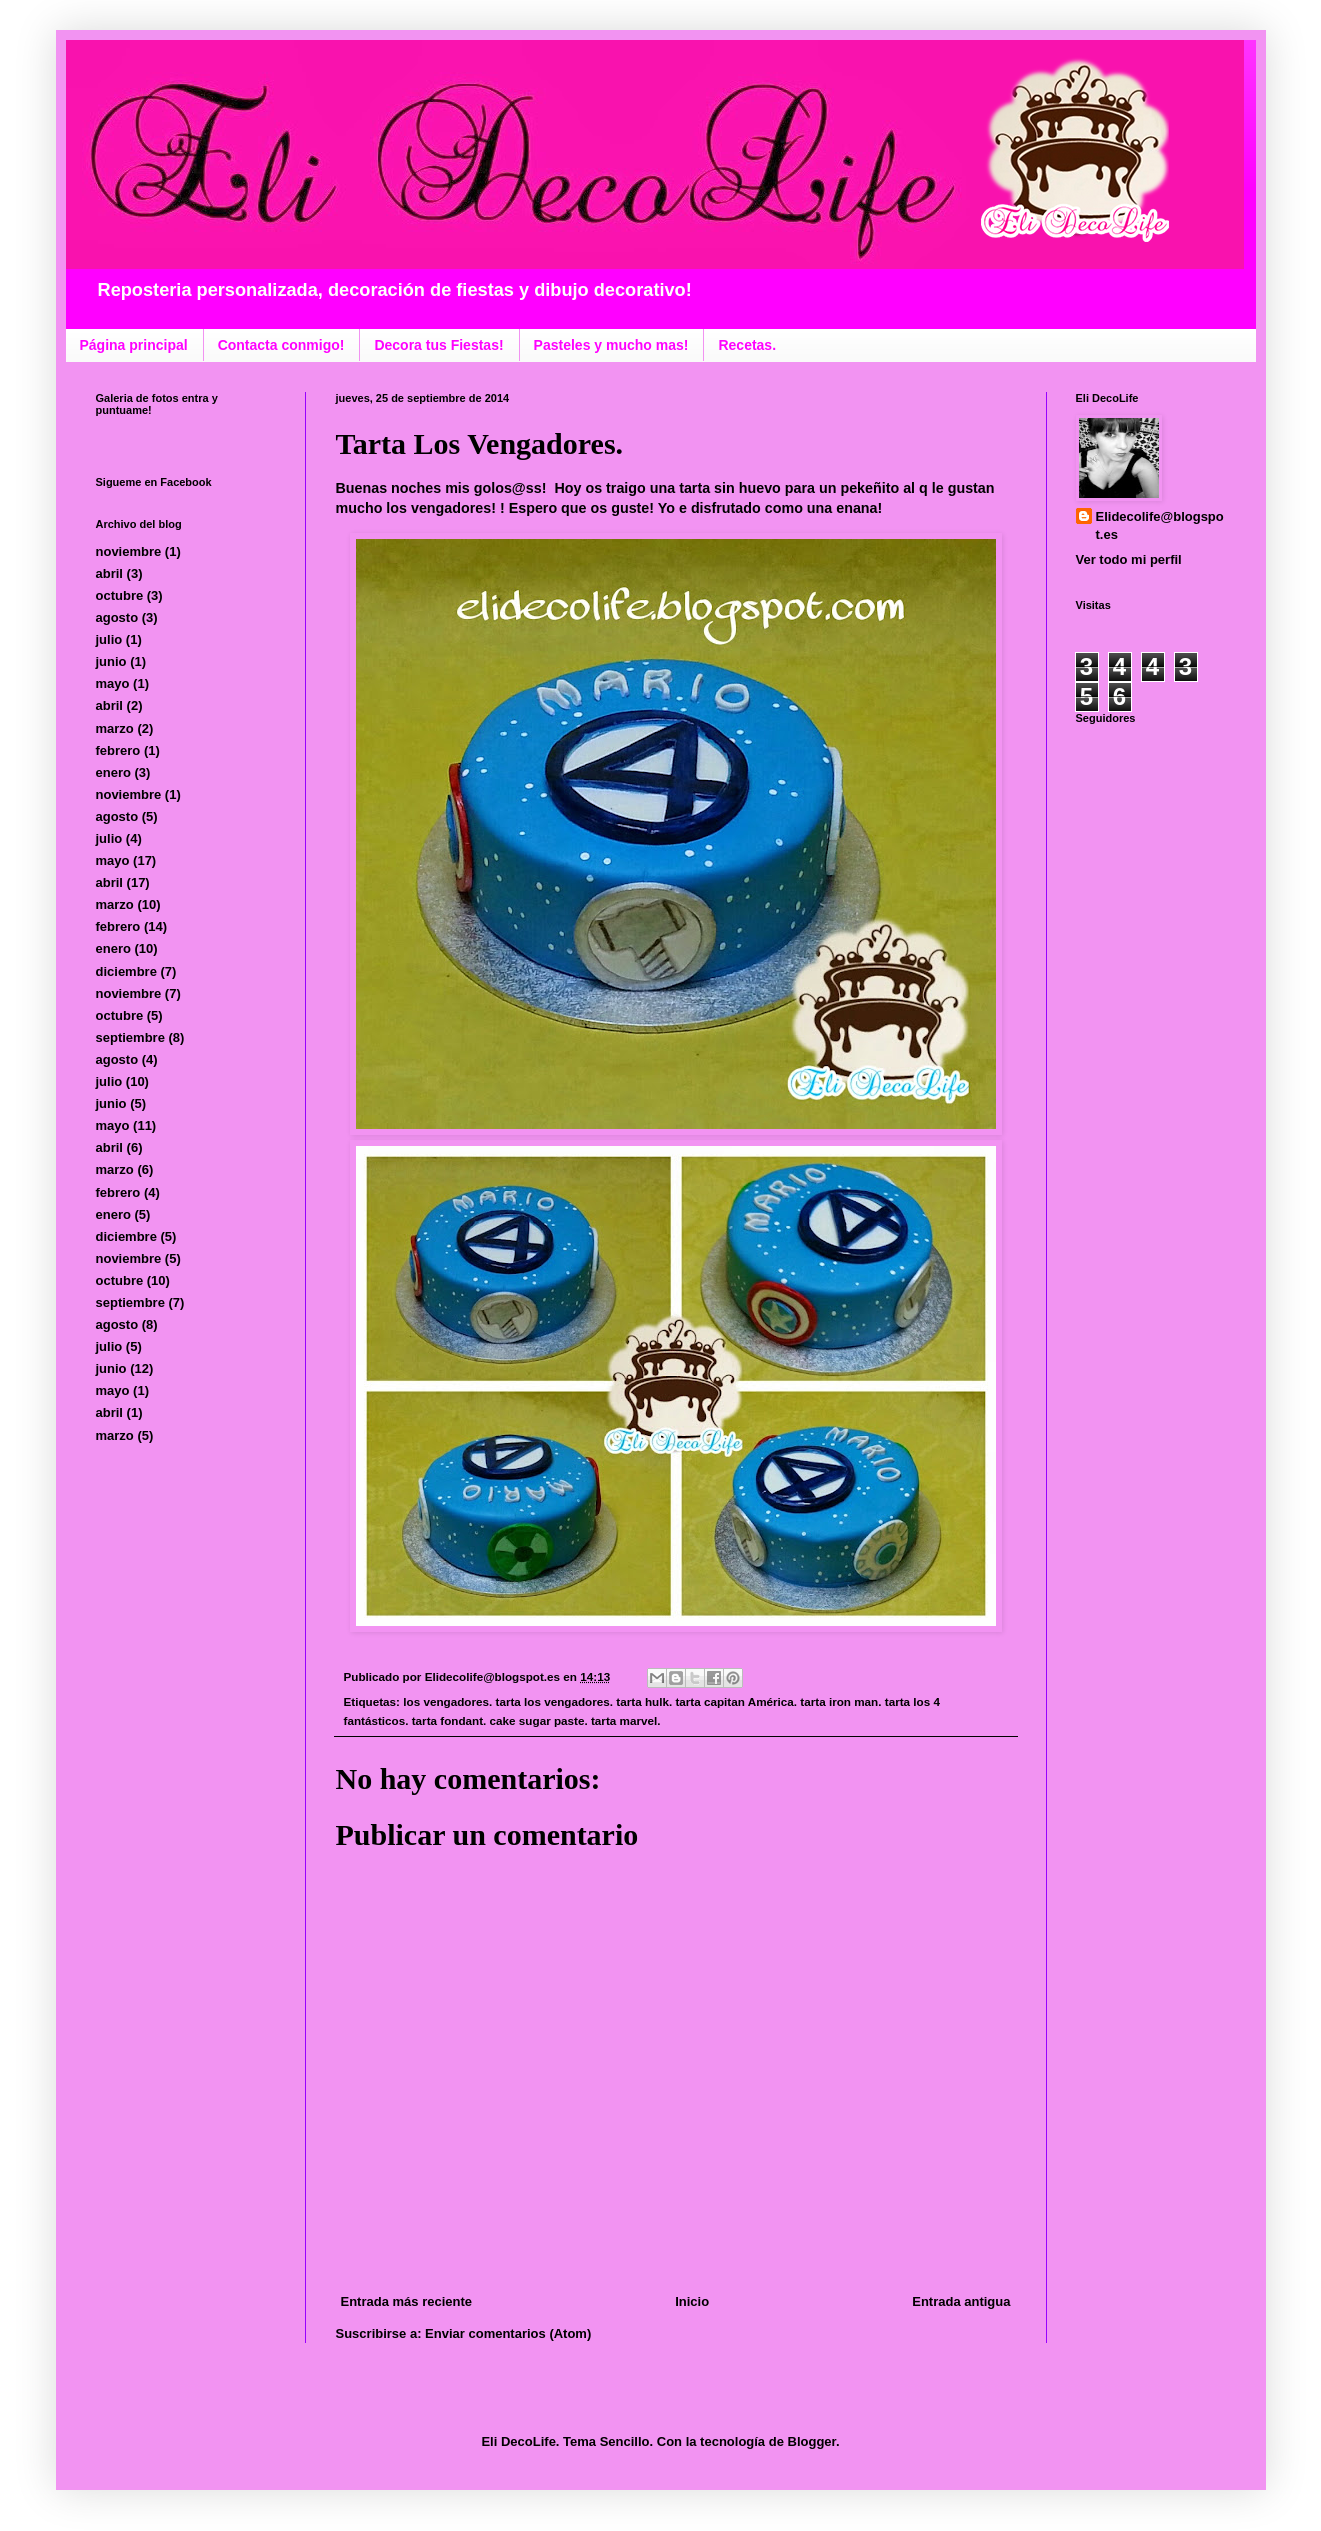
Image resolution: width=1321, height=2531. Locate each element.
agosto (117, 617)
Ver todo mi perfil (1129, 559)
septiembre (130, 1037)
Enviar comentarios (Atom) (508, 2333)
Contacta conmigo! (281, 345)
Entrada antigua (961, 2301)
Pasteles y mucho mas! (611, 345)
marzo (115, 728)
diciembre (126, 971)
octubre (120, 595)
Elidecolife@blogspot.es (1160, 525)
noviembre (129, 551)
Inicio (692, 2301)
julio (109, 639)
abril (109, 573)
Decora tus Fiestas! (438, 345)
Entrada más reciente (407, 2301)
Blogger (812, 2441)
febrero (118, 750)
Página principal (134, 345)
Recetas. (747, 345)
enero (113, 772)
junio (111, 661)
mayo (113, 683)
